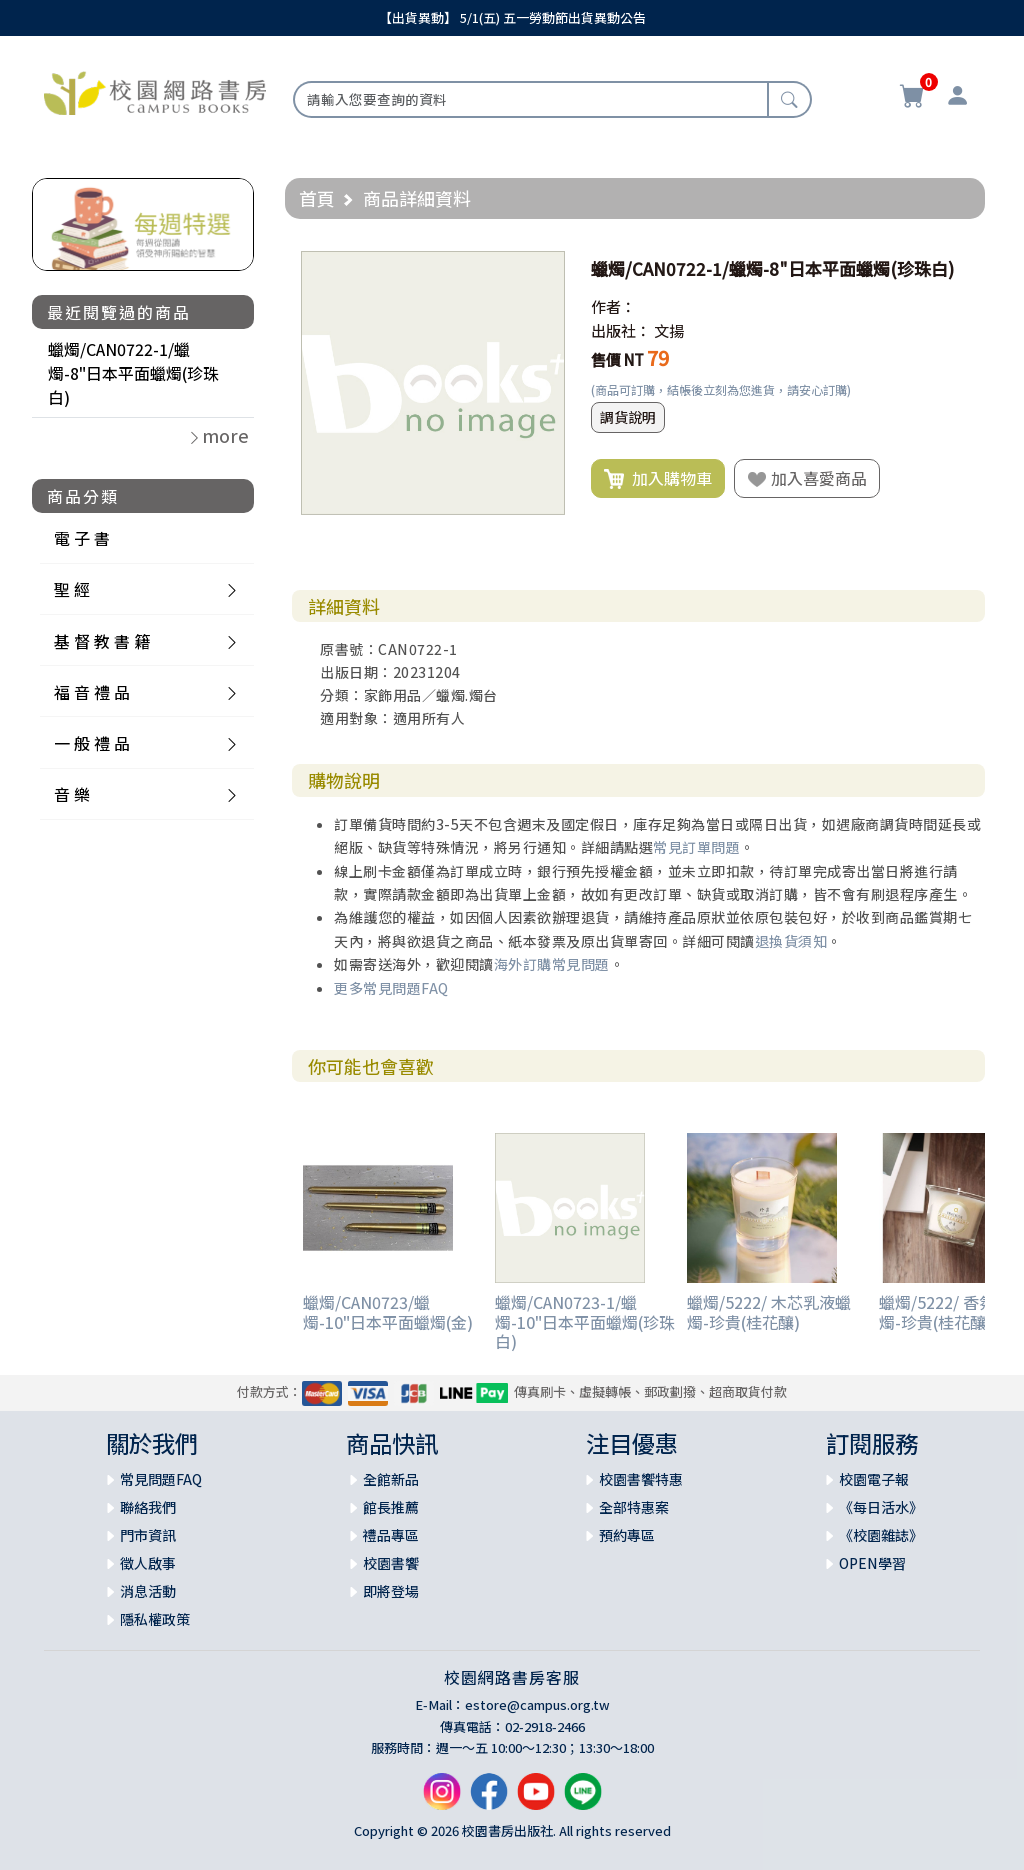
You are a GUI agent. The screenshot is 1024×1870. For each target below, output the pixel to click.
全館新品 (391, 1479)
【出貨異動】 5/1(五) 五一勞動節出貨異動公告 (512, 17)
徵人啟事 (148, 1563)
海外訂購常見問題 (552, 964)
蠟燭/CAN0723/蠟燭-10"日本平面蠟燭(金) (388, 1311)
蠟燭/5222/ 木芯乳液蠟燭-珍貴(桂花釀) (769, 1311)
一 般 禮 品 (92, 743)
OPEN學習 (872, 1563)
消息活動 (148, 1591)
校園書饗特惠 (641, 1479)
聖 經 (72, 589)
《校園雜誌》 (881, 1535)
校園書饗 (391, 1563)
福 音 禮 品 (92, 692)
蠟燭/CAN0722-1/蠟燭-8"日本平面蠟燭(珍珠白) (133, 373)
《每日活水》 (881, 1507)
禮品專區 (391, 1535)
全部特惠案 (634, 1507)
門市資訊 (148, 1535)
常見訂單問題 (696, 847)
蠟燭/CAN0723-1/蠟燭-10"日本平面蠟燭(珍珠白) (585, 1321)
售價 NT (617, 359)
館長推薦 (391, 1507)
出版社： (621, 330)
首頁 (317, 198)
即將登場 (391, 1591)
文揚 (669, 330)
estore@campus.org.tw (537, 1704)
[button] (547, 269)
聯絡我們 (148, 1507)
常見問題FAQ (161, 1479)
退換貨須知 (791, 941)
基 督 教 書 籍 (102, 641)
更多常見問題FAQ (391, 988)
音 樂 (72, 794)
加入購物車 (658, 479)
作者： (613, 306)
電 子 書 (82, 538)
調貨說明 (628, 417)
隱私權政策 (155, 1619)
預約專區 (627, 1535)
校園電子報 (874, 1479)
